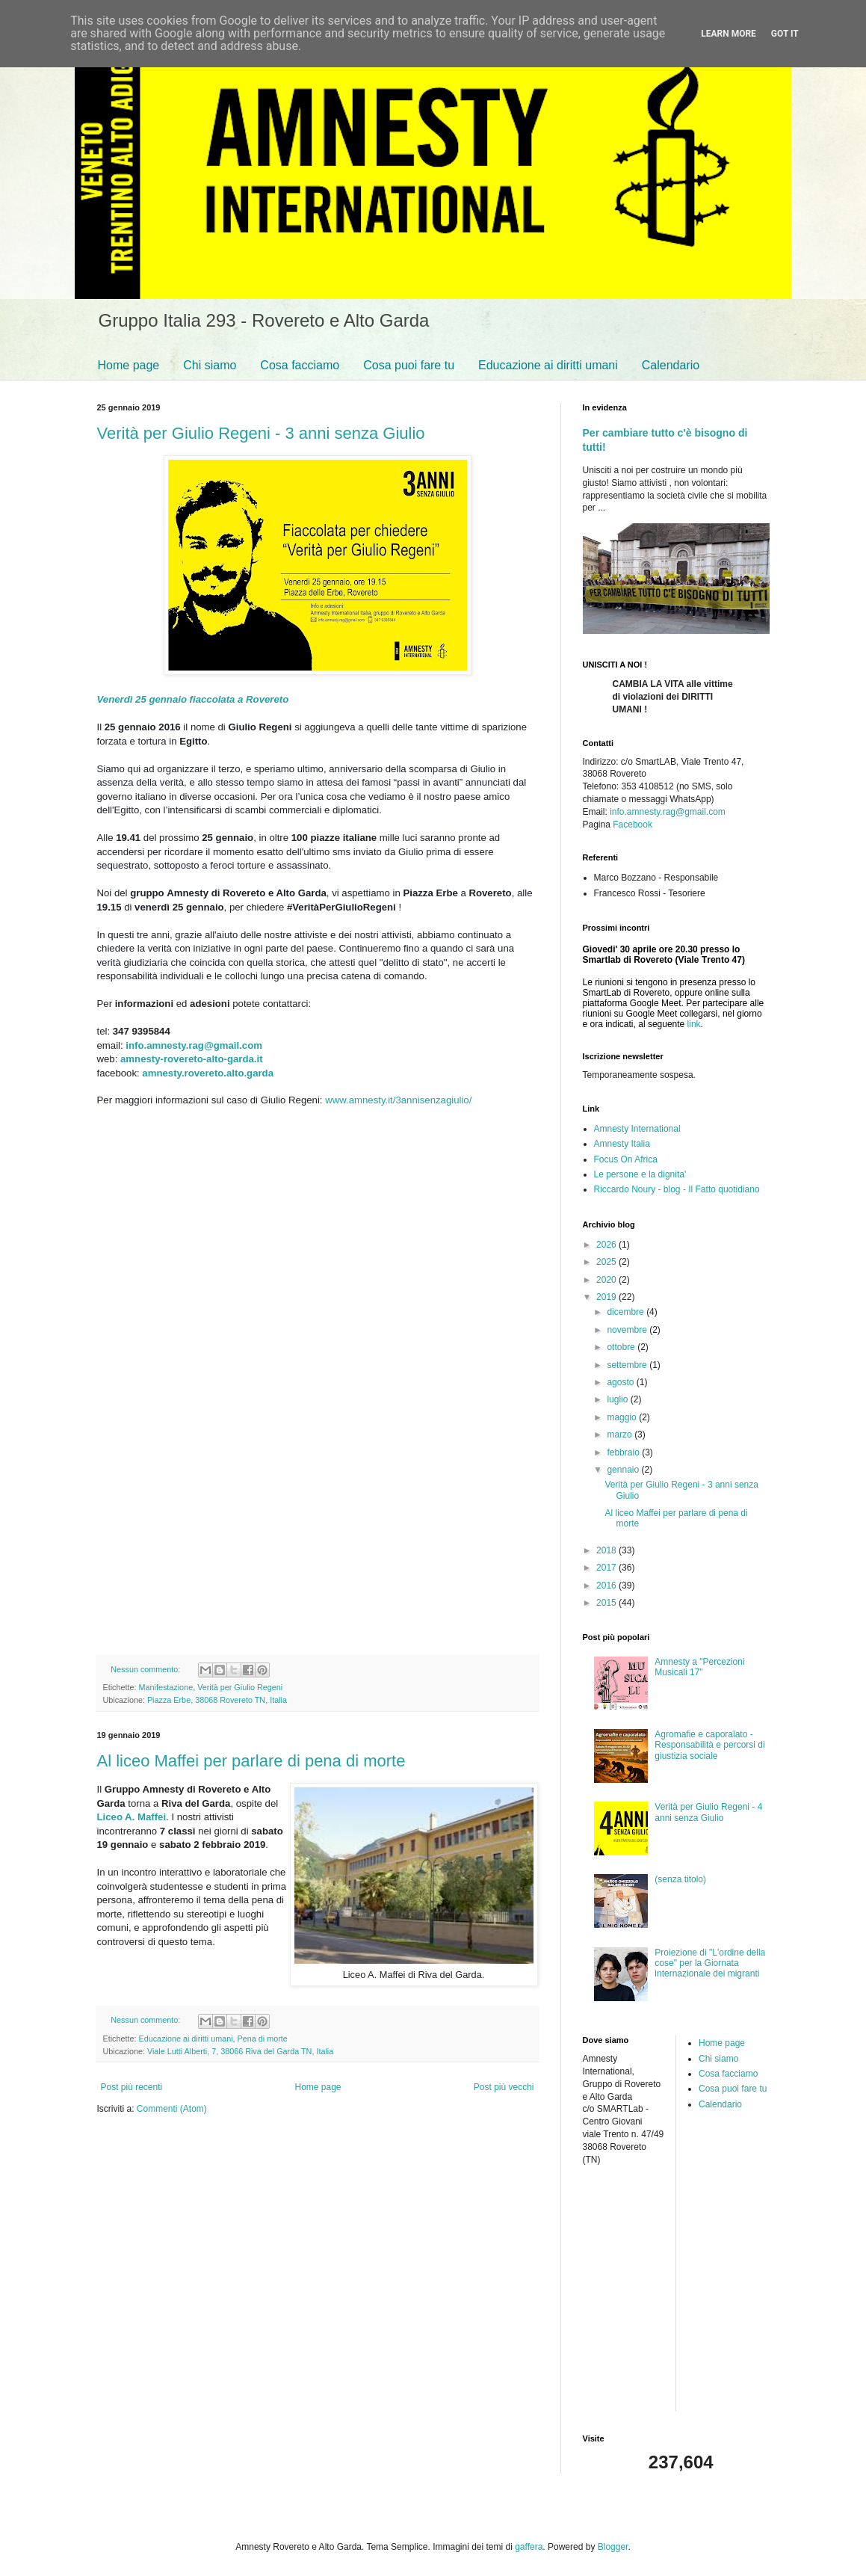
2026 (607, 1244)
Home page (129, 365)
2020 (607, 1280)
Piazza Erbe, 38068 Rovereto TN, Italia (217, 1699)
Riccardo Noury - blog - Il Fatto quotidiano (677, 1189)
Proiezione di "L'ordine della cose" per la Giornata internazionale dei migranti (710, 1963)
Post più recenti (132, 2087)
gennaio (624, 1469)
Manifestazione (166, 1687)
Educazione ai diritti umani (548, 365)
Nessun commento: (146, 1669)
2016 (607, 1585)
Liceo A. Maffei (132, 1816)
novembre (628, 1330)
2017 (607, 1567)
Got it (785, 33)
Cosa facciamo (299, 365)
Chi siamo (209, 365)
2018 (607, 1550)
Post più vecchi (504, 2087)
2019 (607, 1297)
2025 (607, 1262)
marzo (620, 1434)
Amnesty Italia (622, 1143)
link (694, 1024)
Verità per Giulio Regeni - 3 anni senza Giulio (261, 433)
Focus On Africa (626, 1159)
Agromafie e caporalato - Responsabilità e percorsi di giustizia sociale (709, 1745)
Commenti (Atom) (172, 2109)
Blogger (613, 2547)
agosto (621, 1382)
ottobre (622, 1347)
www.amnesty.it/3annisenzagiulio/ (398, 1100)
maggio (623, 1417)
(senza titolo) (680, 1879)
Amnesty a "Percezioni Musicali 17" (699, 1667)
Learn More (728, 33)
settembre (628, 1365)
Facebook (632, 824)
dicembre (626, 1312)
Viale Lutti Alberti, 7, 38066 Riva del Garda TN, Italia (240, 2051)
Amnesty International (637, 1129)
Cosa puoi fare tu (408, 365)
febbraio (624, 1452)
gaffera (528, 2547)
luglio (618, 1399)
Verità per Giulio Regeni (239, 1687)
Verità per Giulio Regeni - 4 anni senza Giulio (708, 1812)
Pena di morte (263, 2038)
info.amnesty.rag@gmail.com (195, 1045)
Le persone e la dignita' (640, 1174)
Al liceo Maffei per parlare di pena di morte (251, 1760)
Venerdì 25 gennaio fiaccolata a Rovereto (193, 699)
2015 (607, 1602)
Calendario (670, 365)
